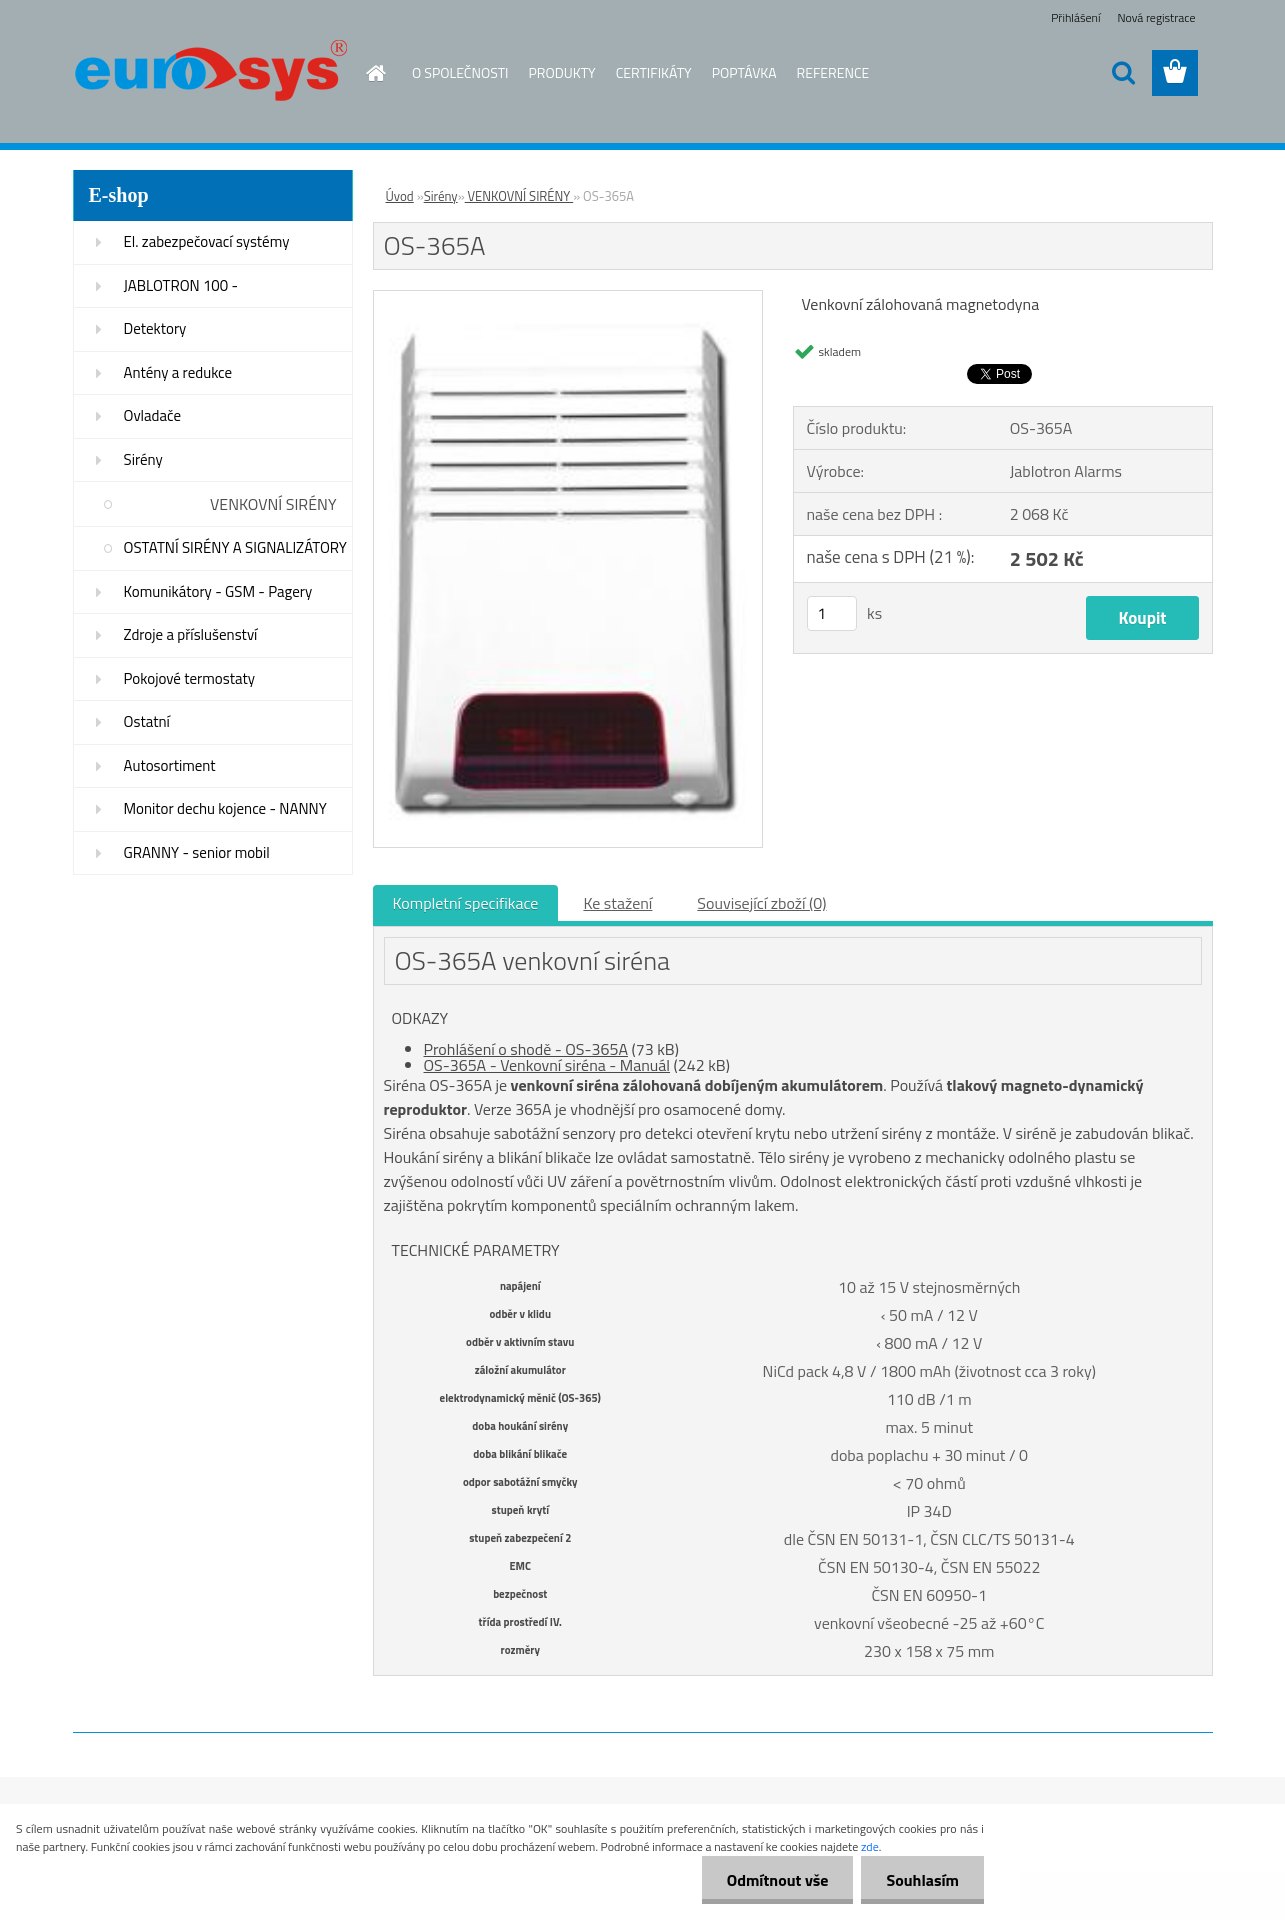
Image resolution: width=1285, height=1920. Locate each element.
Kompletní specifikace (466, 903)
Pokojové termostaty (189, 678)
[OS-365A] (568, 299)
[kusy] (832, 613)
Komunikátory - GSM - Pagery (218, 591)
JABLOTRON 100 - (181, 285)
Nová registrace (1156, 17)
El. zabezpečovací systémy (207, 241)
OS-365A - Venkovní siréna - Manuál (547, 1065)
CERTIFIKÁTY (654, 72)
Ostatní (147, 721)
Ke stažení (617, 903)
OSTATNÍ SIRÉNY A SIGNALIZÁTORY (235, 547)
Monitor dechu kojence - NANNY (225, 808)
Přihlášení (1075, 17)
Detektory (155, 328)
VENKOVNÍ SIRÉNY (273, 504)
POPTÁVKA (744, 72)
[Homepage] (364, 73)
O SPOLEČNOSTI (460, 72)
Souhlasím (922, 1880)
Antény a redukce (178, 372)
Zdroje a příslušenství (191, 634)
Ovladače (153, 415)
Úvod (400, 196)
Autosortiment (170, 765)
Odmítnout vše (778, 1880)
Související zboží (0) (761, 903)
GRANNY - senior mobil (197, 852)
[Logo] (210, 74)
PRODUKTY (562, 72)
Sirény (143, 459)
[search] (1123, 73)
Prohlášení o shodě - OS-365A (526, 1049)
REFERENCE (833, 72)
